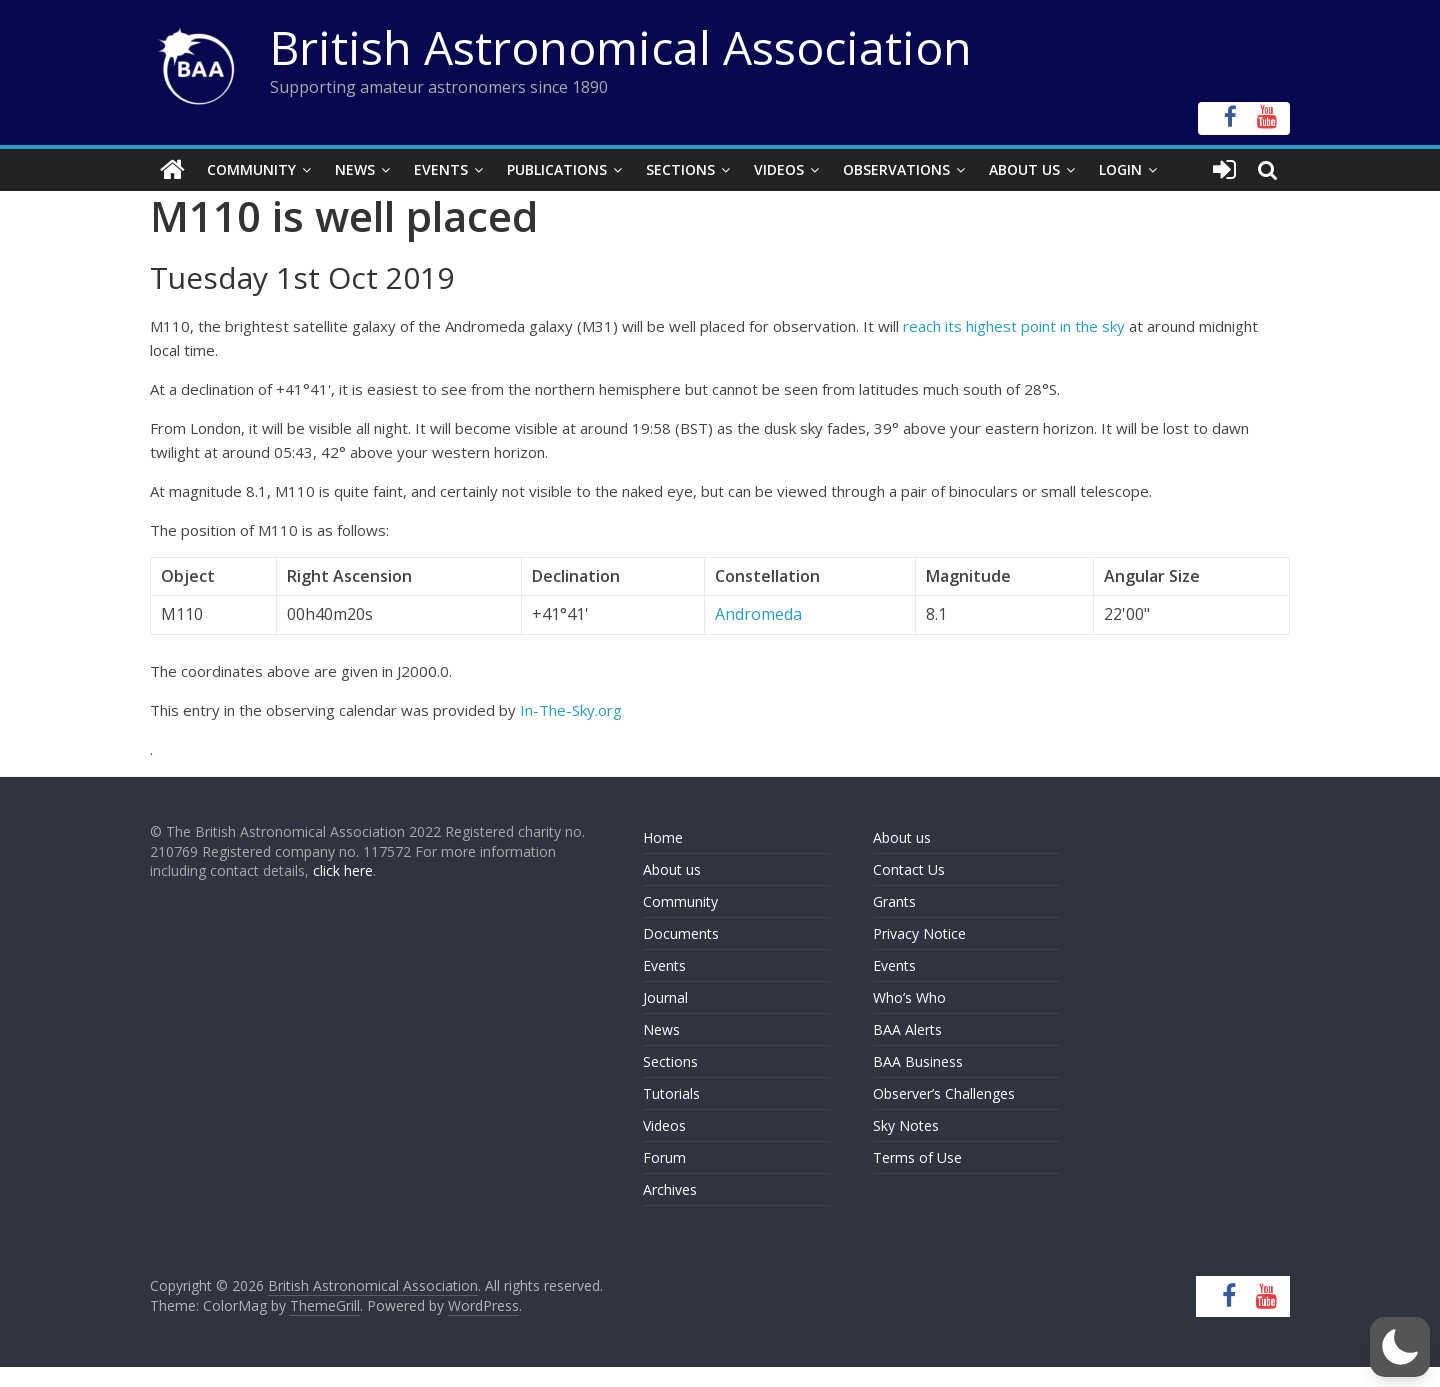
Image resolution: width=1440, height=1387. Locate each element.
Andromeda (758, 614)
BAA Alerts (907, 1029)
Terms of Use (917, 1157)
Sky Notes (906, 1125)
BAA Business (918, 1061)
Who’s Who (909, 997)
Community (251, 169)
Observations (896, 169)
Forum (664, 1157)
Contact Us (909, 869)
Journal (665, 997)
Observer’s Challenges (944, 1093)
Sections (680, 169)
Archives (670, 1189)
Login (1120, 169)
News (355, 169)
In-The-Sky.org (571, 710)
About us (672, 869)
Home (663, 837)
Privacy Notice (919, 933)
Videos (779, 169)
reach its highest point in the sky (1014, 326)
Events (441, 169)
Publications (557, 169)
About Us (1024, 169)
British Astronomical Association (621, 47)
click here (343, 870)
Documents (681, 933)
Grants (894, 901)
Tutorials (671, 1093)
